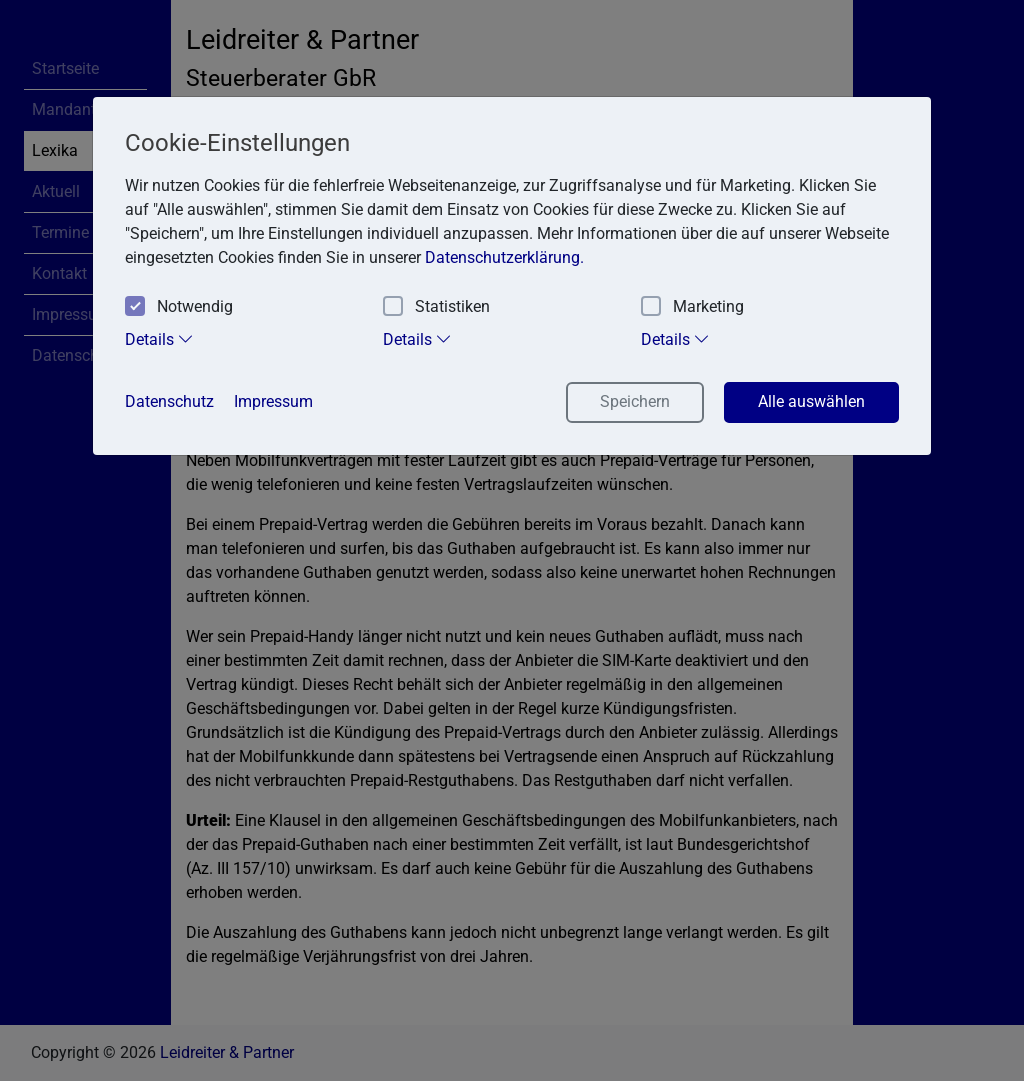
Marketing (692, 307)
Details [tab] (159, 339)
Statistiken (436, 307)
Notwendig (179, 307)
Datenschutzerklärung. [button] (504, 257)
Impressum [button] (273, 401)
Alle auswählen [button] (811, 401)
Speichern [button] (635, 401)
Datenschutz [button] (169, 401)
